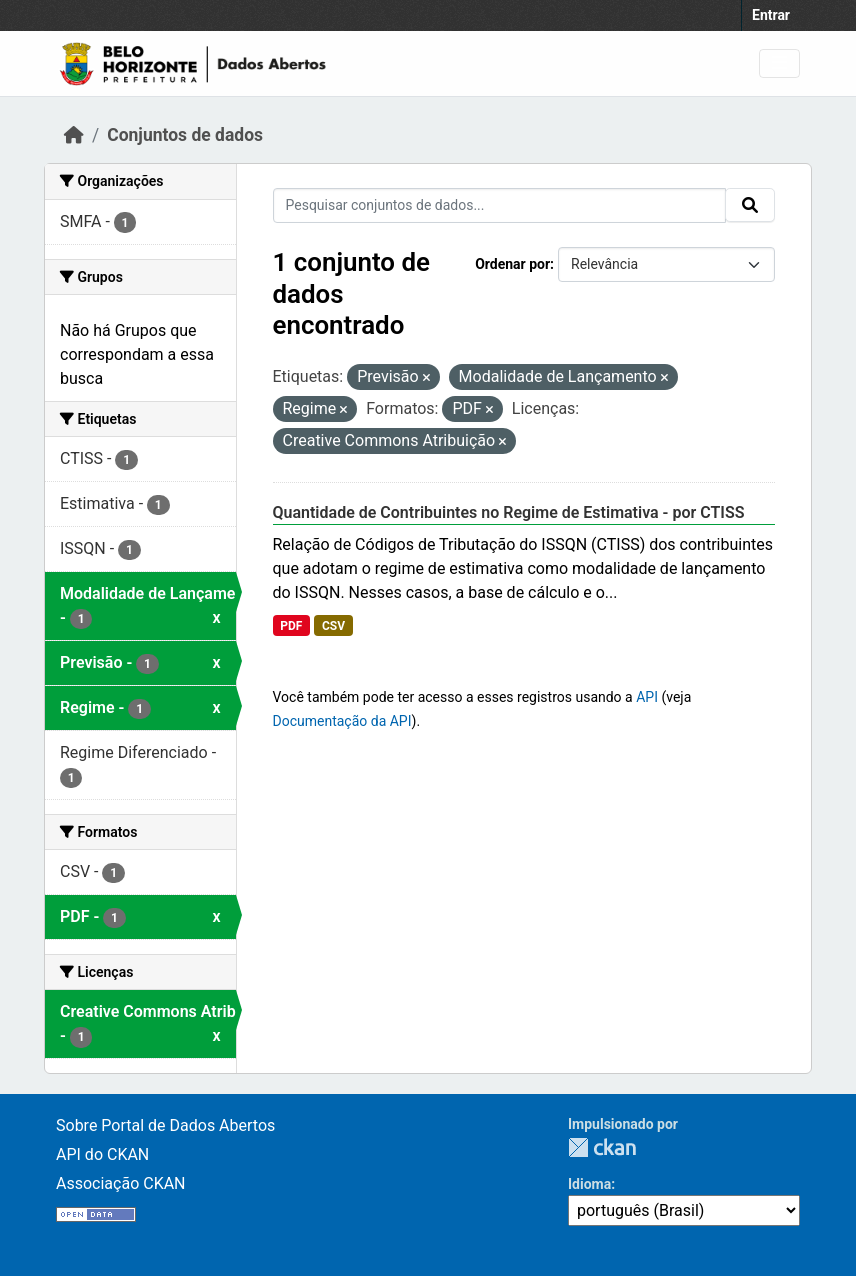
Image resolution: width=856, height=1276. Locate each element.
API (647, 697)
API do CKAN (102, 1154)
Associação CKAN (121, 1183)
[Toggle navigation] (779, 63)
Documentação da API (342, 721)
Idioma (589, 1184)
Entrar (771, 15)
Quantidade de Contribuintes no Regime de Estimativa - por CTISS (509, 512)
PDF (291, 626)
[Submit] (750, 205)
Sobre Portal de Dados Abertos (165, 1125)
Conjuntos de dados (185, 135)
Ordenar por (512, 264)
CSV (333, 626)
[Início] (74, 135)
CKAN (602, 1147)
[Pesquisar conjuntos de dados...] (500, 205)
